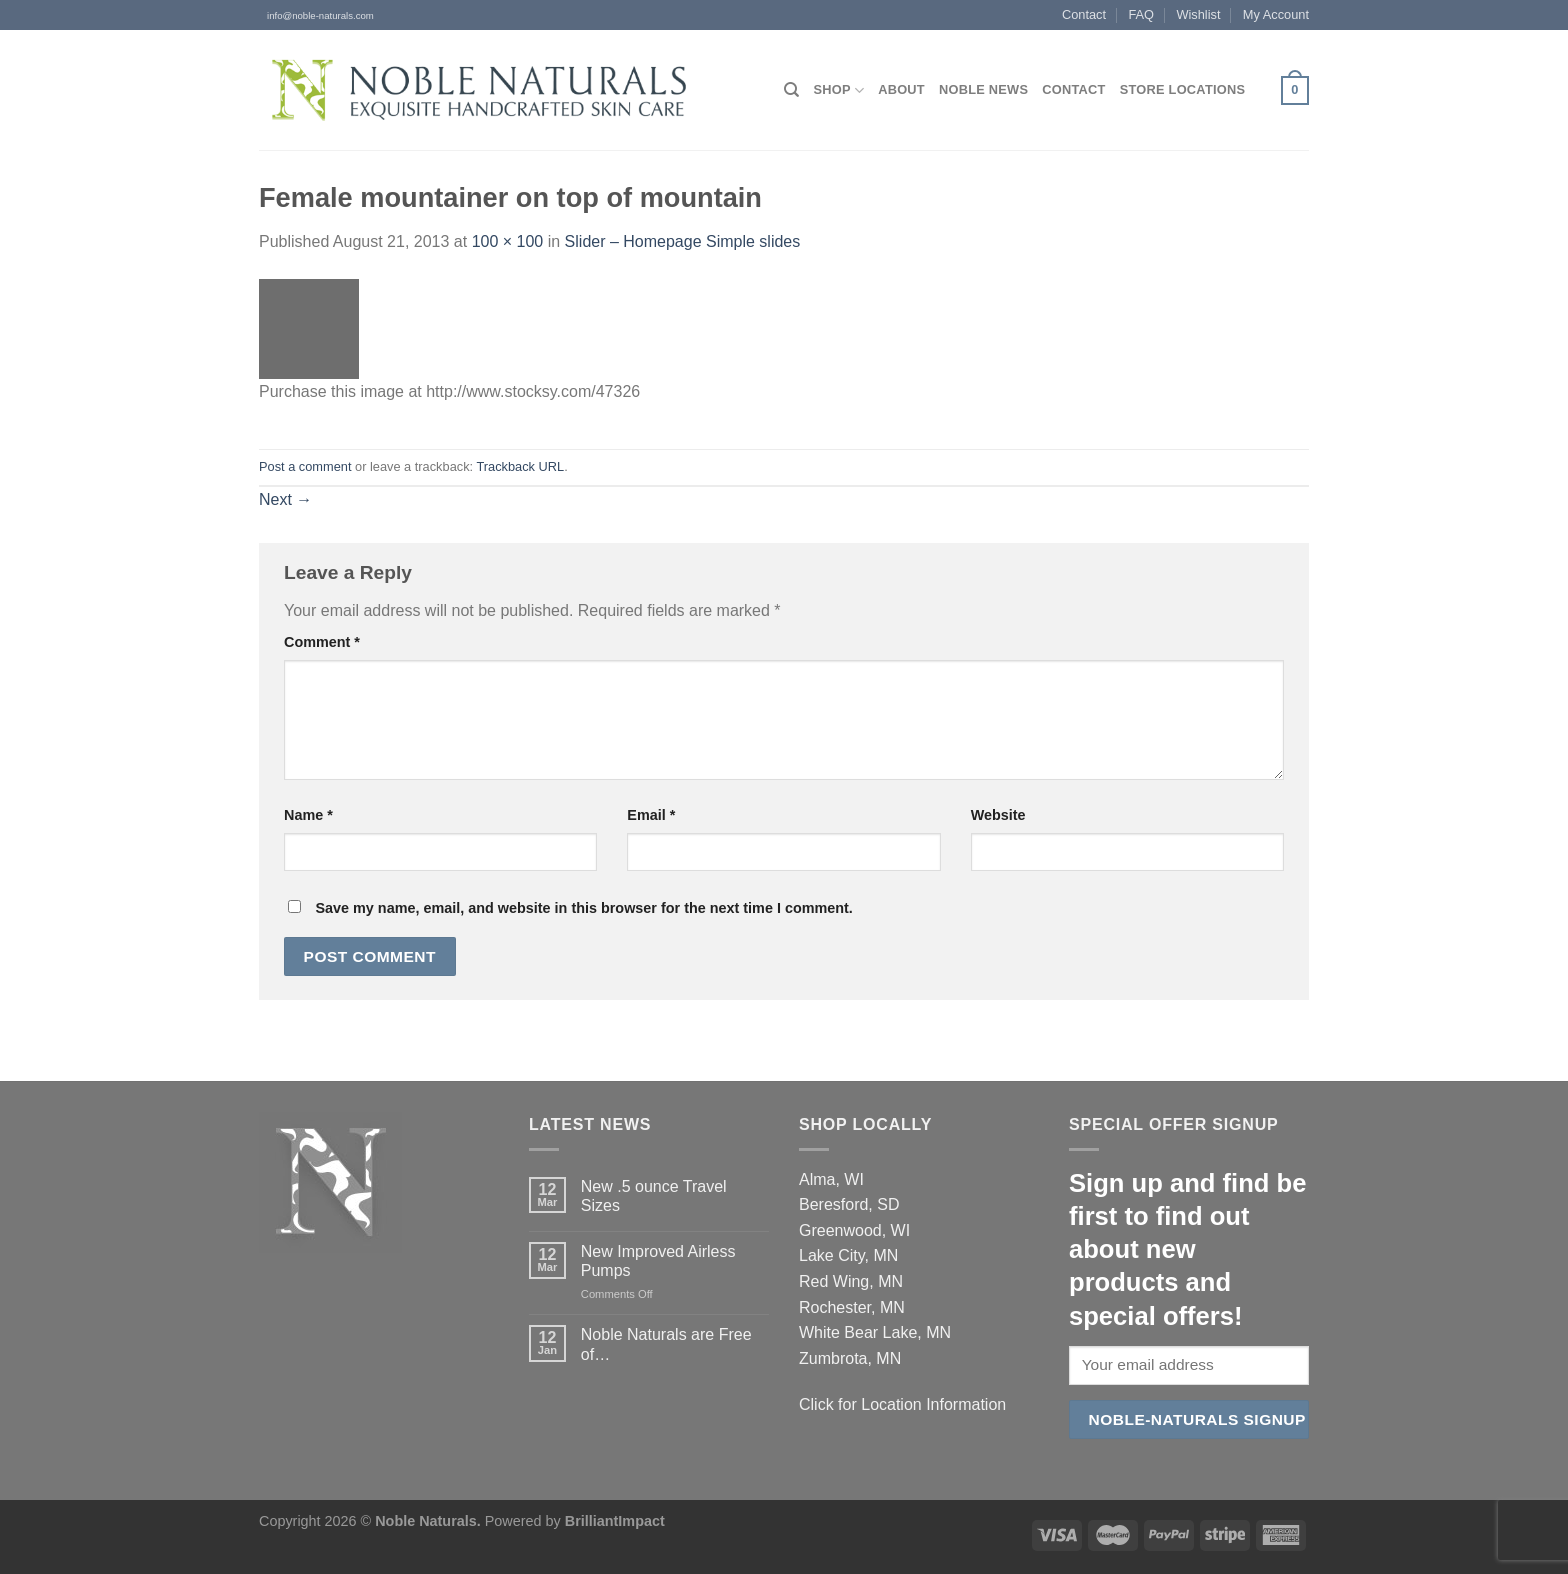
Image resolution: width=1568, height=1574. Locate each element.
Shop (838, 90)
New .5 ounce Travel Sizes (654, 1196)
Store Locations (1183, 89)
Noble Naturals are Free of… (666, 1344)
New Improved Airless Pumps (658, 1261)
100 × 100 (508, 241)
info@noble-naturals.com (316, 15)
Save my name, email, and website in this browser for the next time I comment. (583, 908)
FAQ (1141, 14)
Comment (322, 642)
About (901, 89)
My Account (1276, 14)
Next (285, 499)
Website (998, 815)
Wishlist (1198, 14)
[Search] (791, 90)
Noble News (983, 89)
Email (651, 815)
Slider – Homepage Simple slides (683, 241)
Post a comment (305, 466)
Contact (1084, 14)
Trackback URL (520, 466)
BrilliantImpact (615, 1521)
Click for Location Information (902, 1404)
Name (308, 815)
